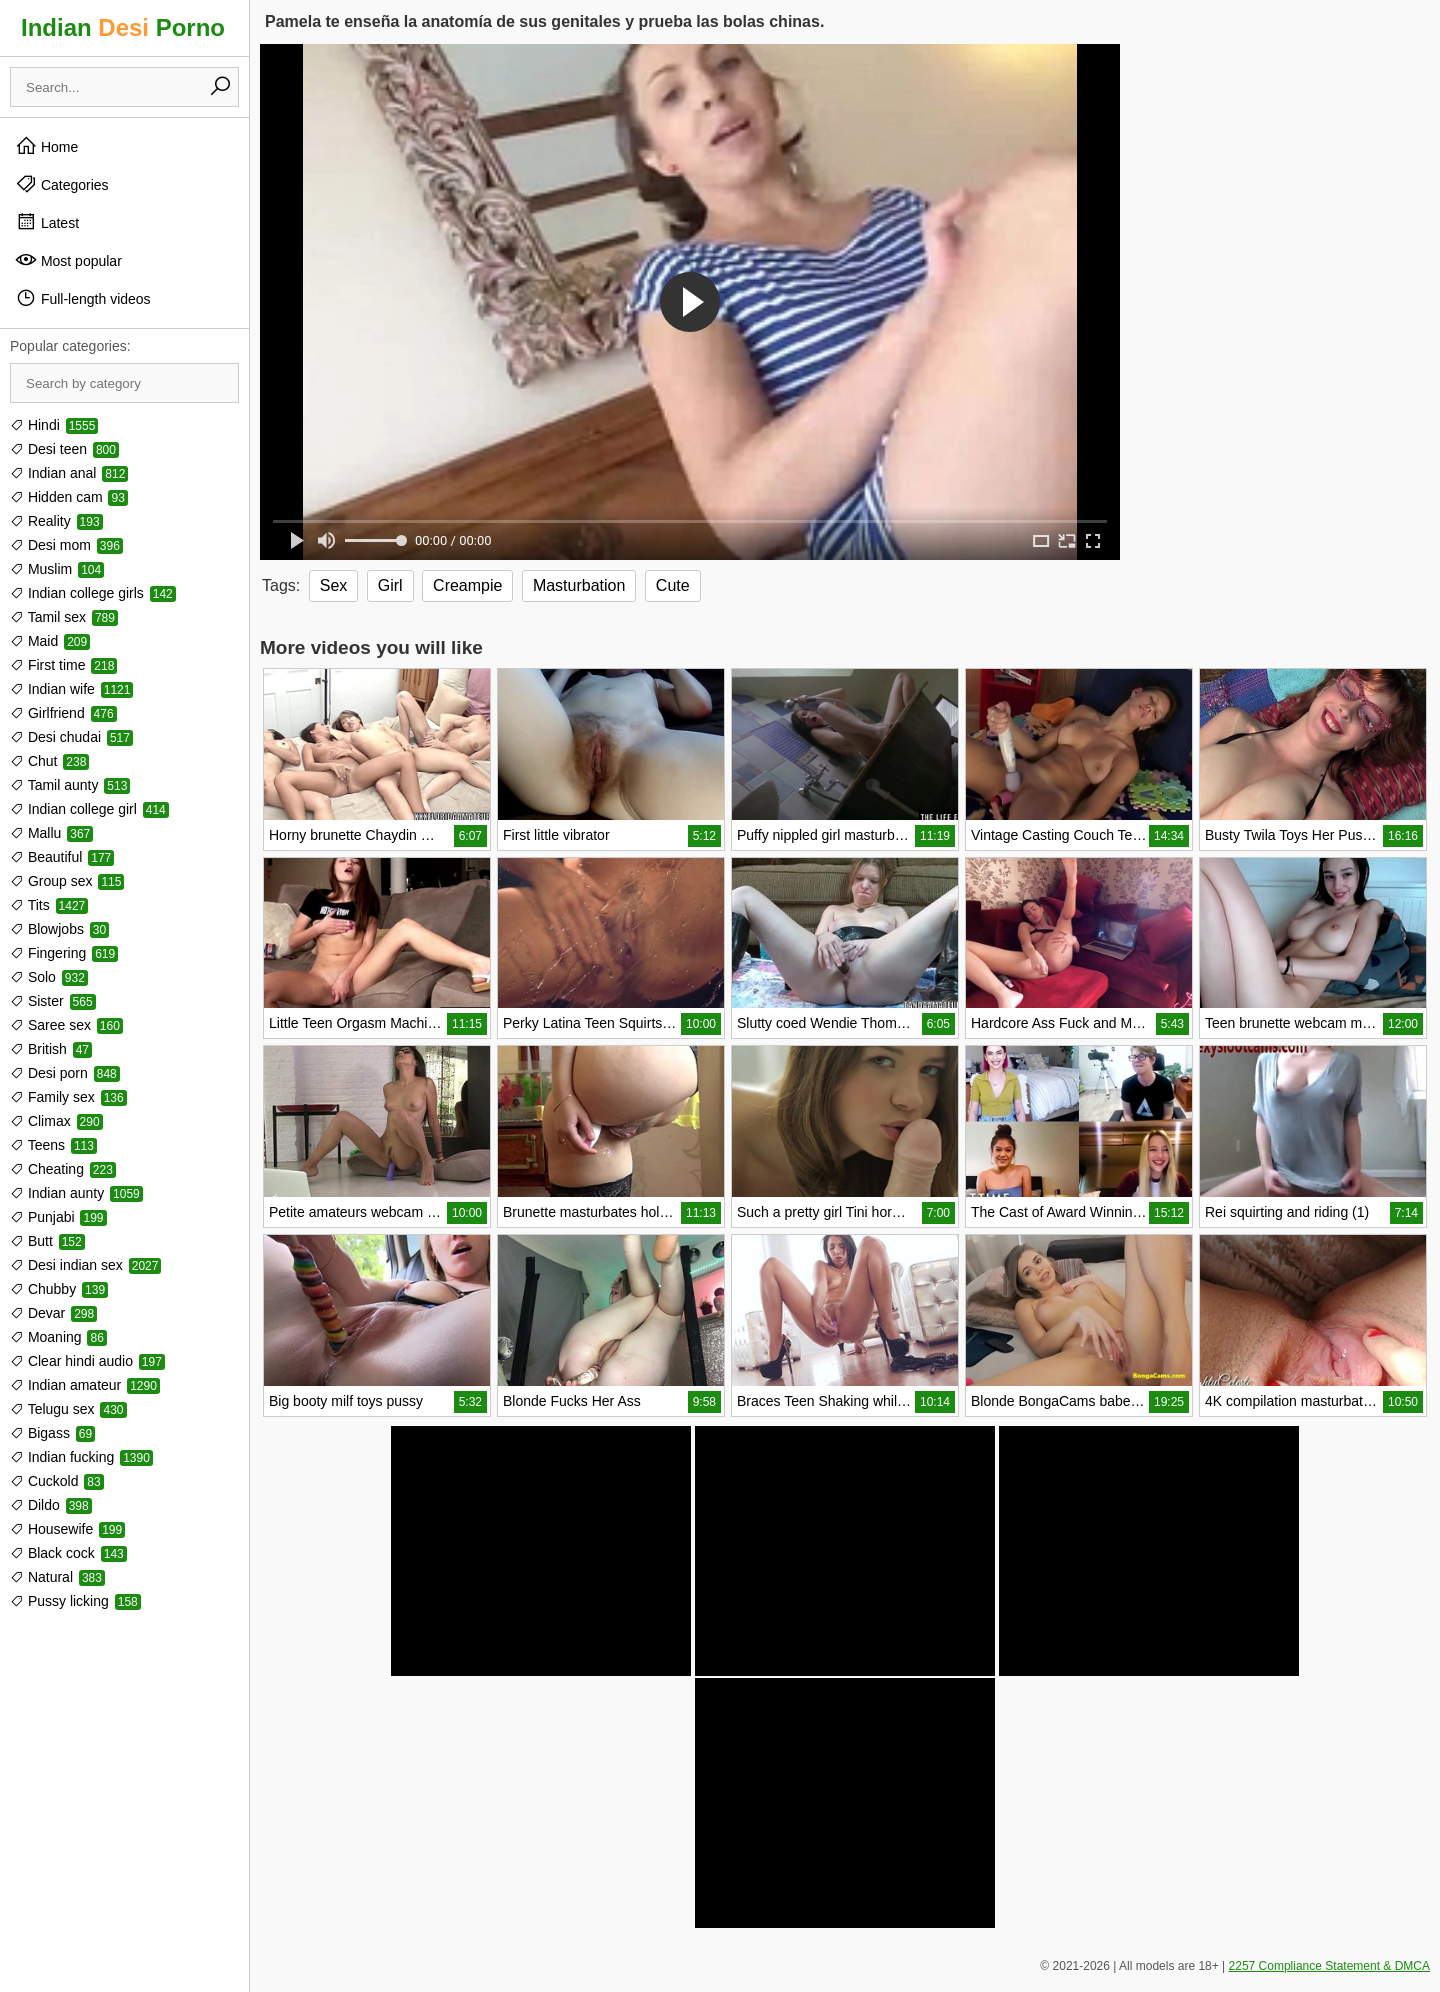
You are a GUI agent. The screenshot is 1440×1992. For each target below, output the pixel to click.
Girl (390, 585)
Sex (334, 585)
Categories (62, 184)
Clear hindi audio (87, 1361)
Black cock (68, 1553)
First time (63, 665)
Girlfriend (63, 713)
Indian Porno (123, 27)
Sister (53, 1001)
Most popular (68, 260)
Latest (47, 222)
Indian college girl (89, 809)
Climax (56, 1121)
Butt (47, 1241)
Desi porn (65, 1073)
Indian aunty (76, 1193)
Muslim (57, 569)
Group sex (67, 881)
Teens (53, 1145)
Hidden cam (69, 497)
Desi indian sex (85, 1265)
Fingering (64, 953)
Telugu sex (68, 1409)
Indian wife (71, 689)
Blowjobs (59, 929)
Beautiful (62, 857)
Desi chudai (71, 737)
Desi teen (64, 449)
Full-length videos (83, 298)
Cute (673, 585)
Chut (49, 761)
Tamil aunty (70, 785)
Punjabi (58, 1217)
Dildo (51, 1505)
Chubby (59, 1289)
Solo (49, 977)
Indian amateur (85, 1385)
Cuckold (57, 1481)
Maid (50, 641)
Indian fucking (81, 1457)
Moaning (58, 1337)
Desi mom (66, 545)
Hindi (54, 425)
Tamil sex (64, 617)
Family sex (68, 1097)
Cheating (63, 1169)
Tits (49, 905)
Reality (56, 521)
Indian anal (69, 473)
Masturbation (579, 585)
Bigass (52, 1433)
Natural (57, 1577)
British (51, 1049)
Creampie (467, 585)
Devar (53, 1313)
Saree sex (66, 1025)
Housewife (67, 1529)
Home (46, 146)
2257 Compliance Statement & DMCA (1329, 1966)
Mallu (51, 833)
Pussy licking (75, 1601)
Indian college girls (93, 593)
